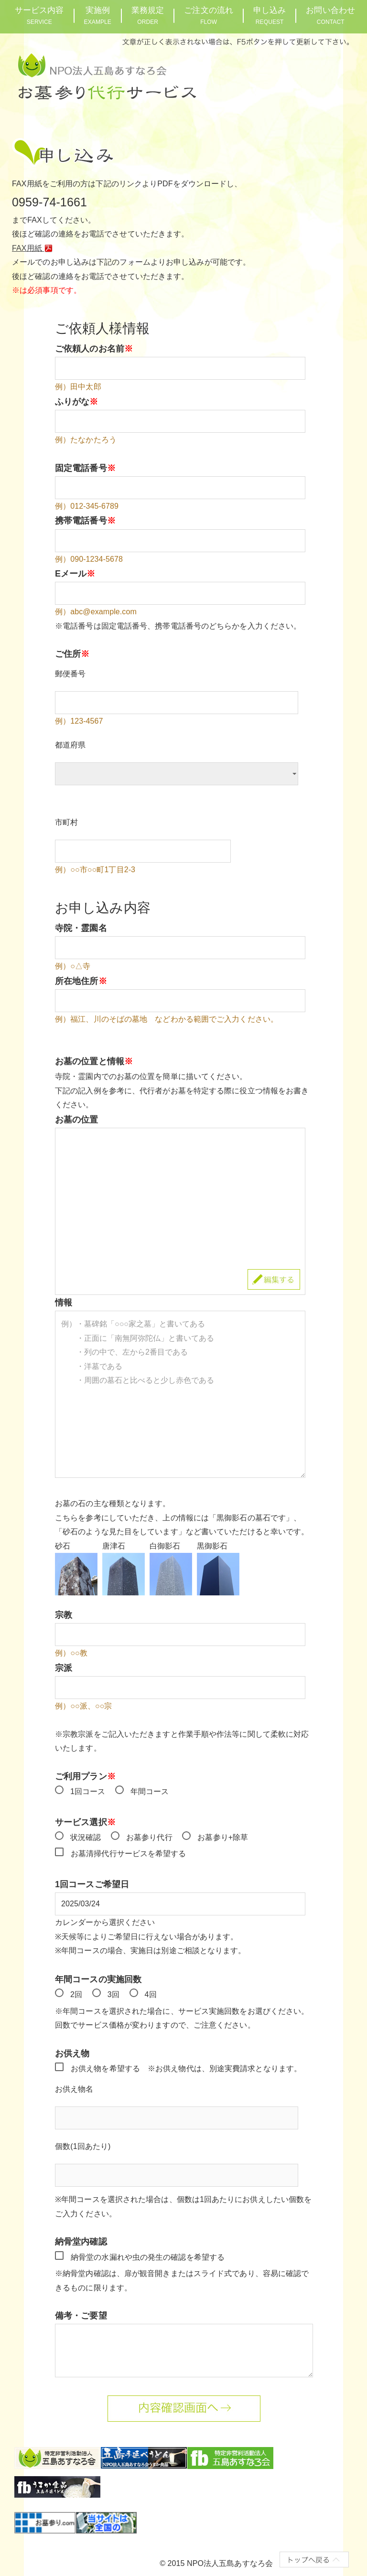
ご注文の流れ (208, 15)
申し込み (269, 15)
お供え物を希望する (105, 2068)
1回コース (87, 1791)
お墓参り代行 (149, 1837)
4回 (151, 1994)
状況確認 (85, 1837)
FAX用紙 (34, 248)
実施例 (97, 15)
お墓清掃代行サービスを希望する (128, 1853)
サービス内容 (39, 15)
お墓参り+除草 (222, 1837)
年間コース (149, 1791)
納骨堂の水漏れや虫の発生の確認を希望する (148, 2257)
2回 (76, 1994)
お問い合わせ (330, 15)
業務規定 (147, 15)
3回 (113, 1994)
